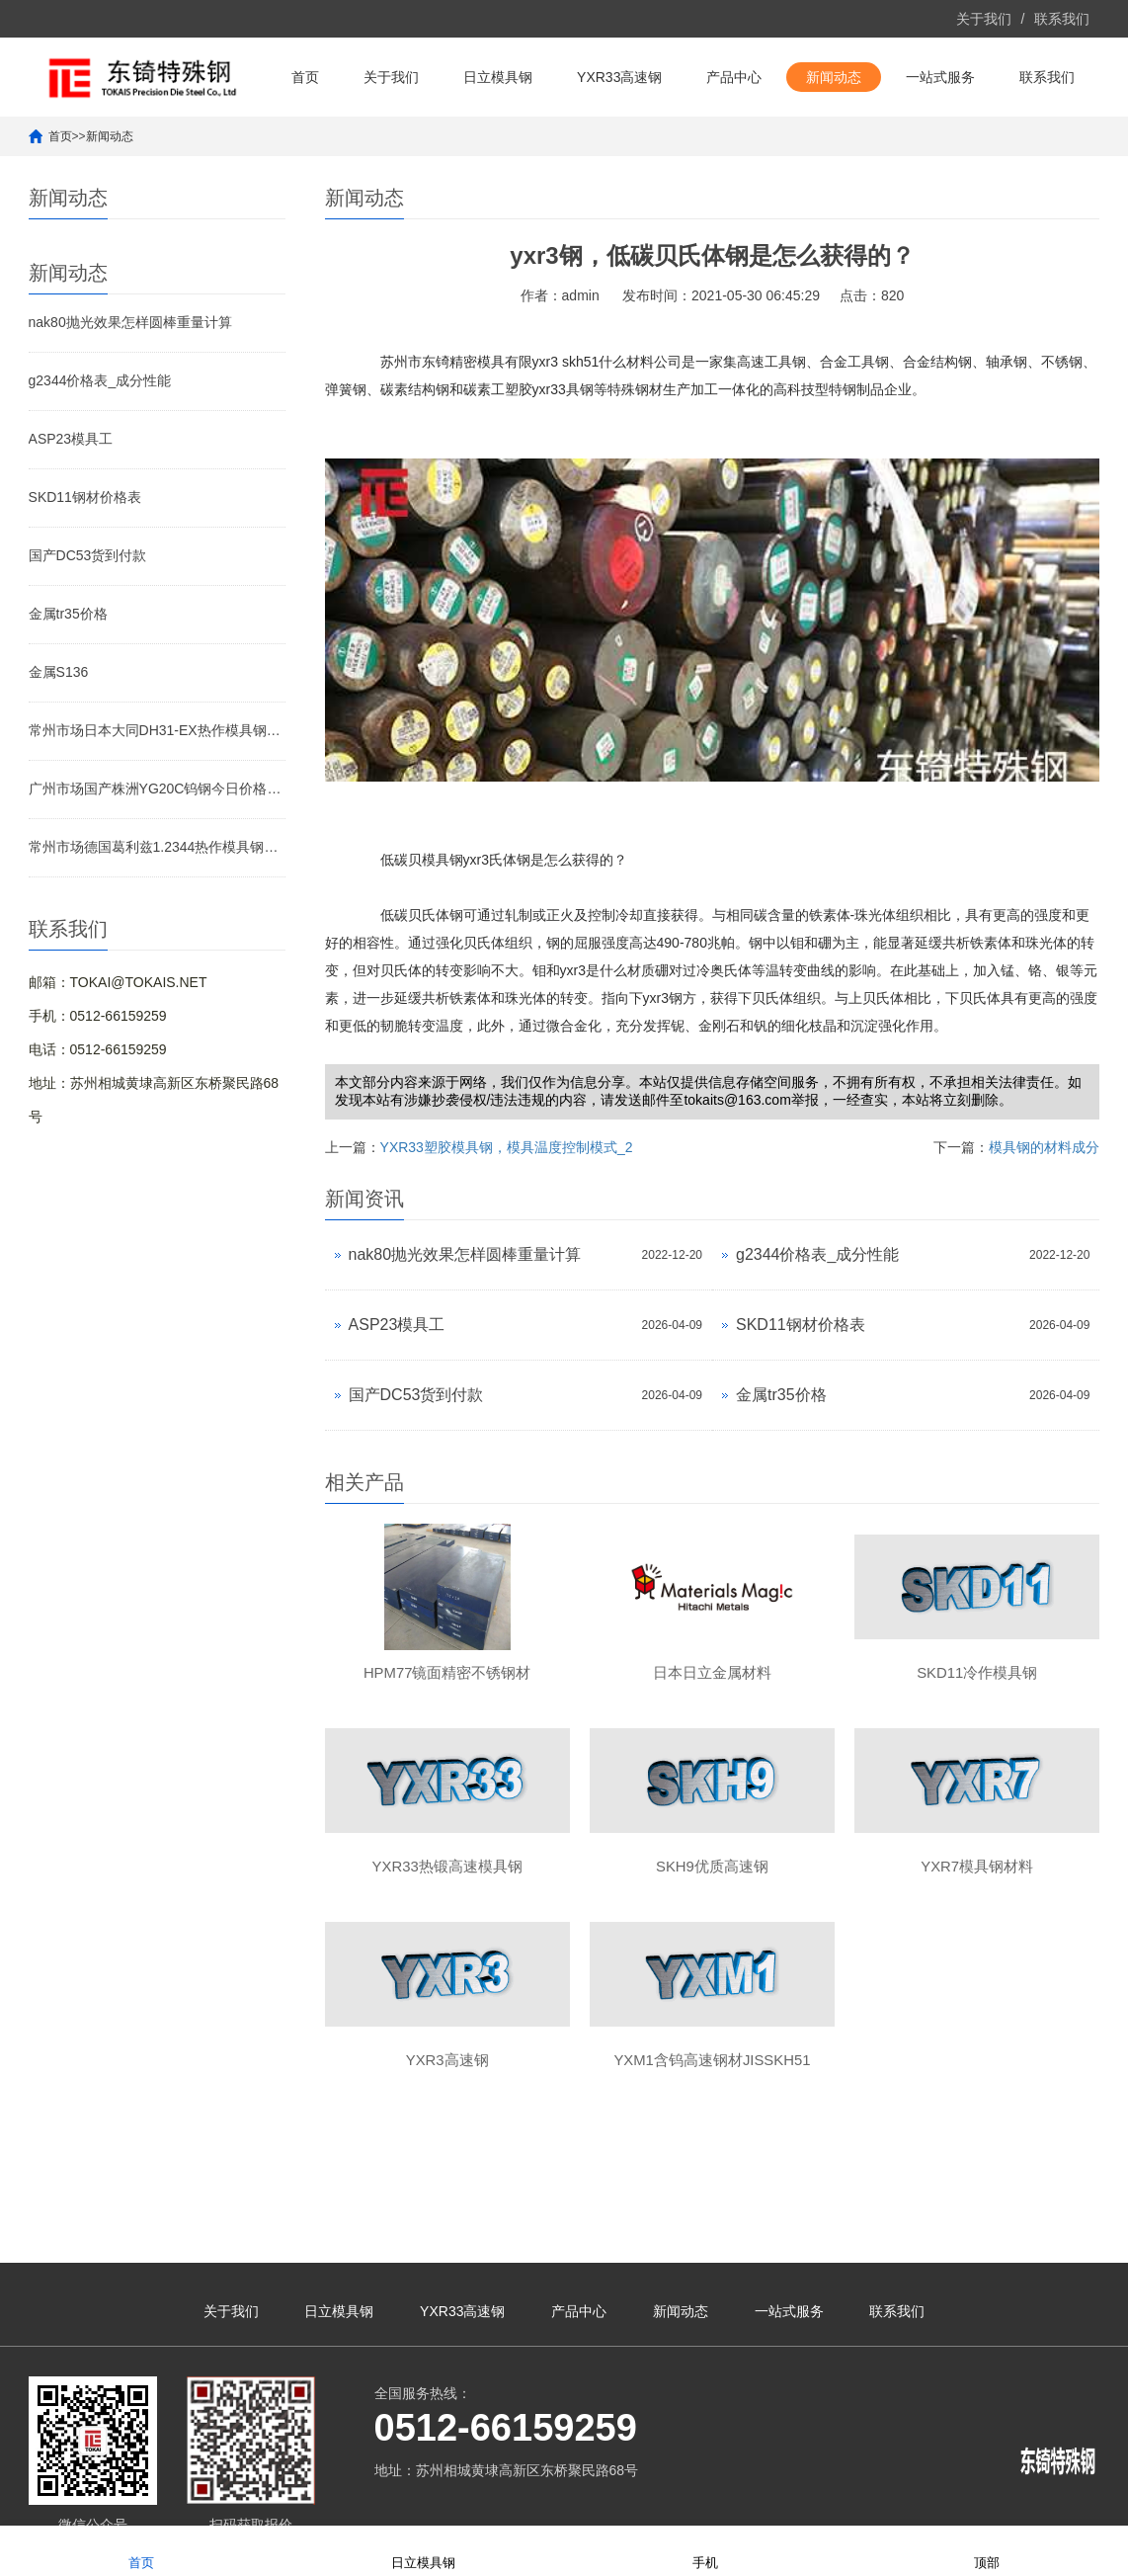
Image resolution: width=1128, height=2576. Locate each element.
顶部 (987, 2550)
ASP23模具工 (71, 439)
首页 (305, 77)
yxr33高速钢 (986, 2502)
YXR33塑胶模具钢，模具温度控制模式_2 (506, 1147)
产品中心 (734, 77)
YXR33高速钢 (619, 77)
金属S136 (59, 672)
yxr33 (871, 2502)
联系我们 (1061, 19)
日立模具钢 (497, 77)
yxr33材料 (918, 2502)
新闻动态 (833, 77)
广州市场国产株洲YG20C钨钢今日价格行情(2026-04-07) (157, 788)
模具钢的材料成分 (1044, 1147)
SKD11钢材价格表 (85, 497)
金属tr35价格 (68, 614)
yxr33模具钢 (1061, 2502)
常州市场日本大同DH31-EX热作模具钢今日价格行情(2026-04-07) (157, 730)
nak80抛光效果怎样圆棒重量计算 (130, 322)
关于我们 (983, 19)
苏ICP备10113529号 (550, 2502)
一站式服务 (940, 77)
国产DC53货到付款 (88, 555)
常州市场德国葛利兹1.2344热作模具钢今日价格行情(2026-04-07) (157, 847)
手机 (705, 2550)
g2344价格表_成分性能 (100, 380)
